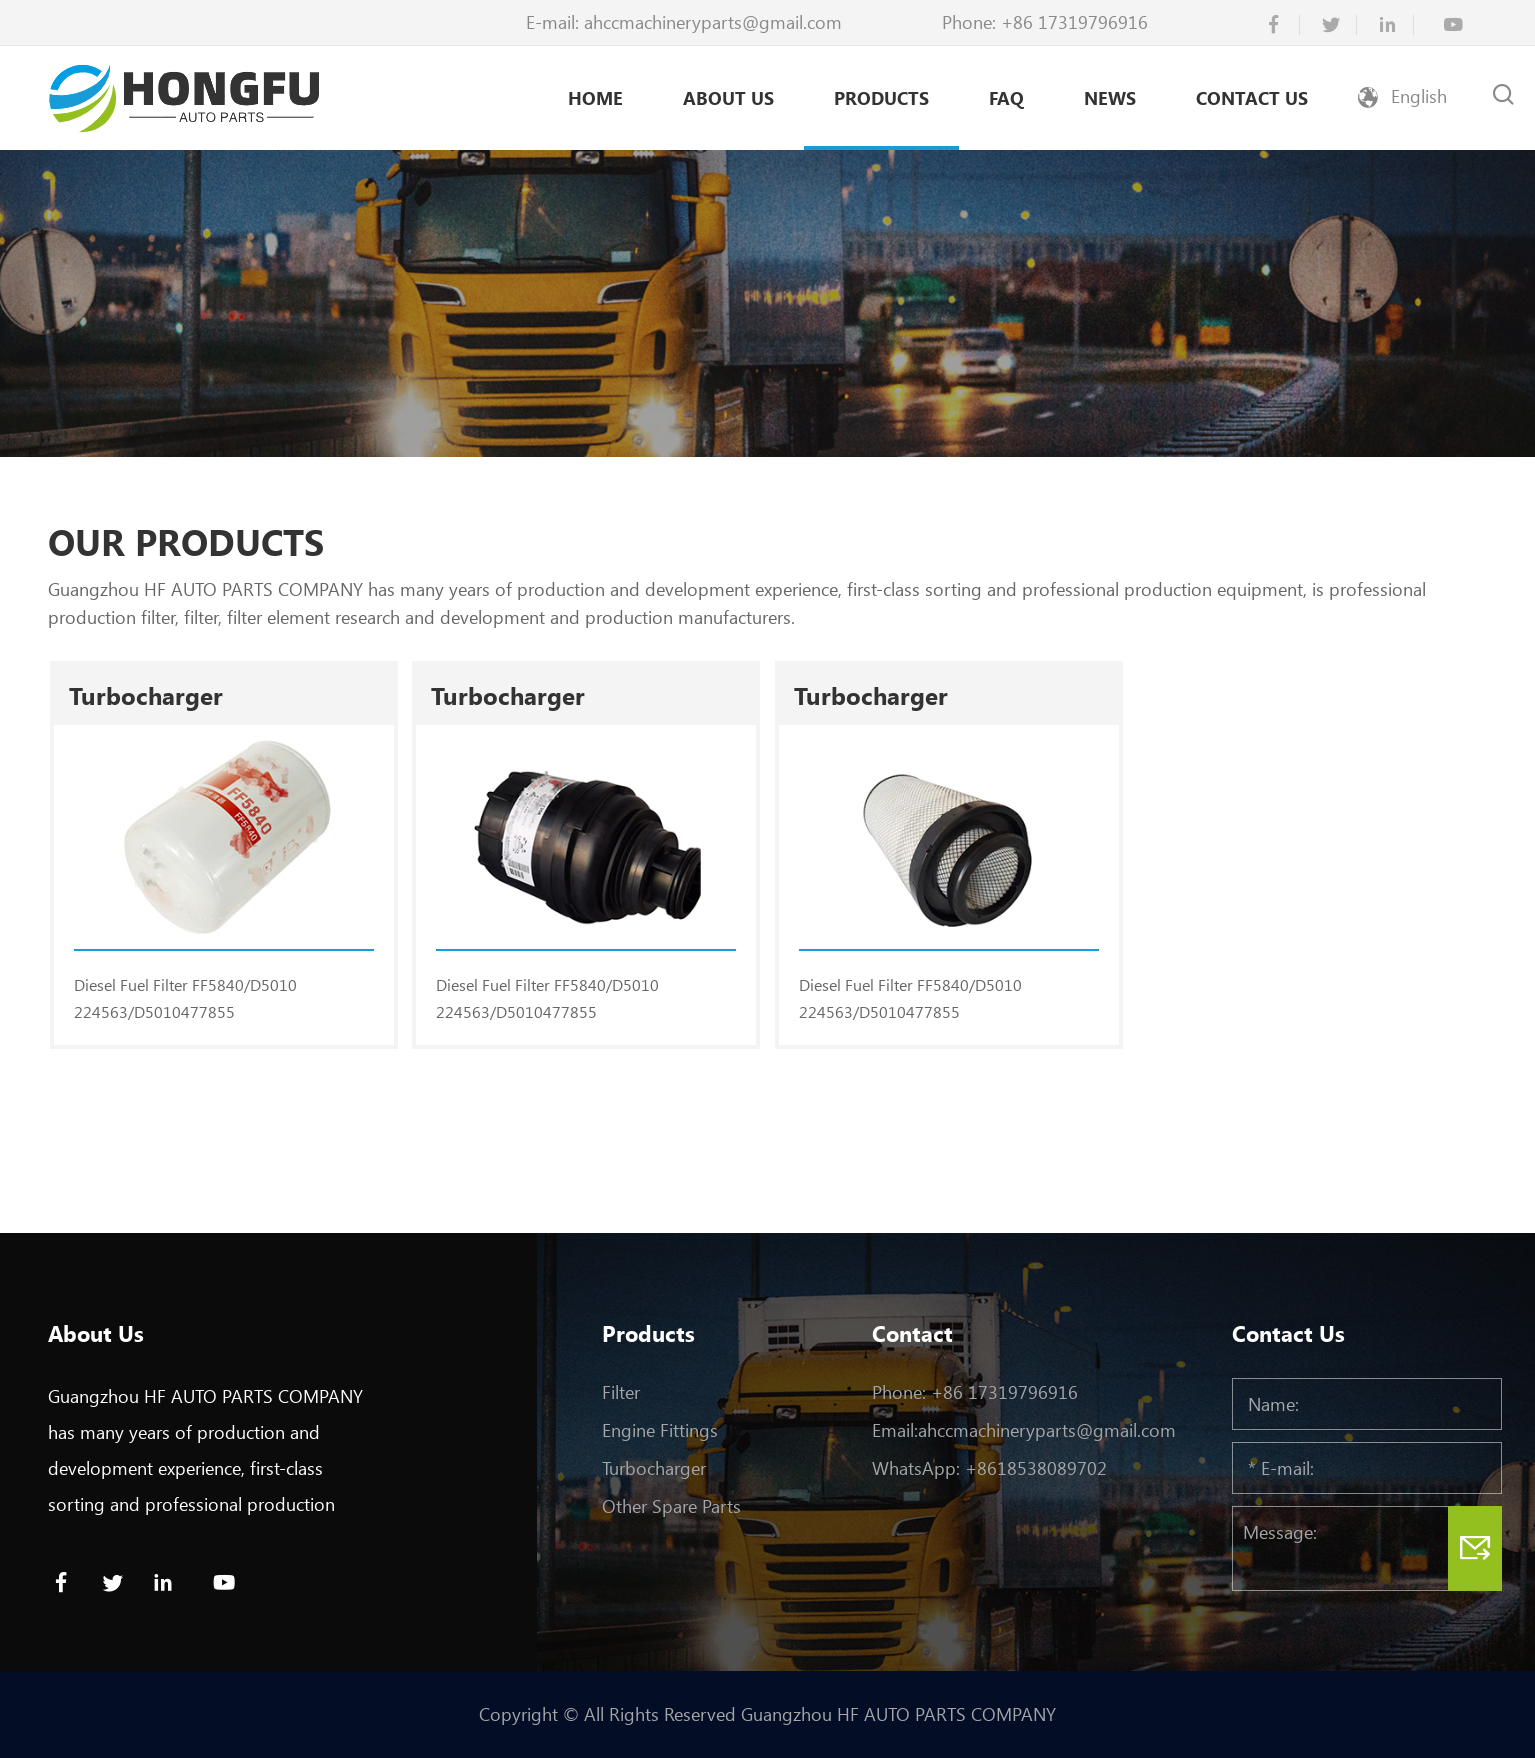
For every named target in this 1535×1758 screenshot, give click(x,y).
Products (881, 98)
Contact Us (1252, 98)
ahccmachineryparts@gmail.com (713, 22)
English (1419, 96)
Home (595, 98)
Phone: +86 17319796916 (975, 1392)
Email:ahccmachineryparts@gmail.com (1024, 1430)
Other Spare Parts (671, 1506)
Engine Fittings (660, 1430)
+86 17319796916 (1074, 22)
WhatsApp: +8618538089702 (989, 1468)
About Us (728, 98)
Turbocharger (654, 1468)
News (1110, 98)
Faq (1006, 98)
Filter (621, 1392)
